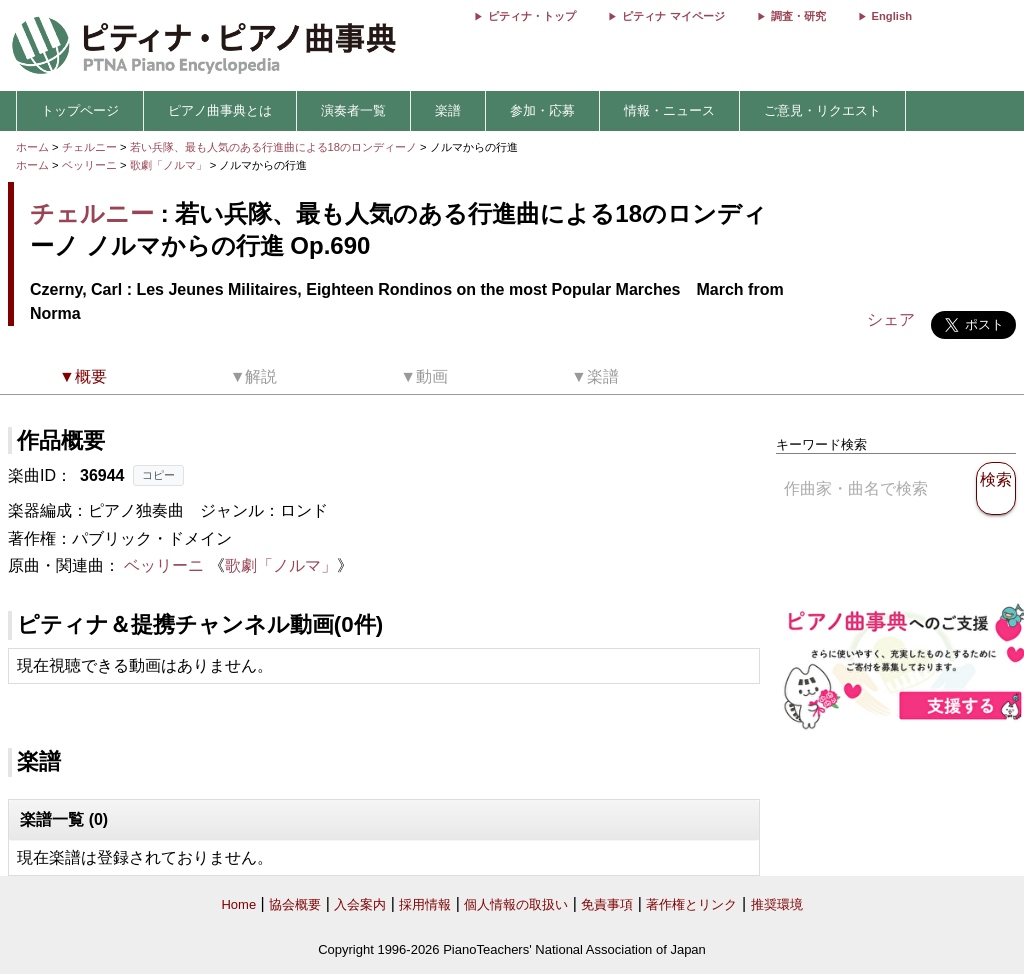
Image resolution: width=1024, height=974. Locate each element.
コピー (158, 475)
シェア (891, 319)
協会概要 (295, 904)
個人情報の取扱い (516, 904)
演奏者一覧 (353, 110)
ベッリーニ (89, 165)
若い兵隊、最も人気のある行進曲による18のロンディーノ (275, 147)
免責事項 (607, 904)
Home (238, 904)
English (892, 16)
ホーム (32, 147)
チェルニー (89, 147)
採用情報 (425, 904)
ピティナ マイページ (673, 16)
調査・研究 (798, 16)
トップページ (80, 110)
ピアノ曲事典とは (220, 110)
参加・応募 (542, 110)
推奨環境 (777, 904)
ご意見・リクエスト (822, 110)
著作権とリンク (691, 904)
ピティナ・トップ (532, 16)
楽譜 (448, 110)
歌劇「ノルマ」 (170, 165)
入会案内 (360, 904)
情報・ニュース (669, 110)
